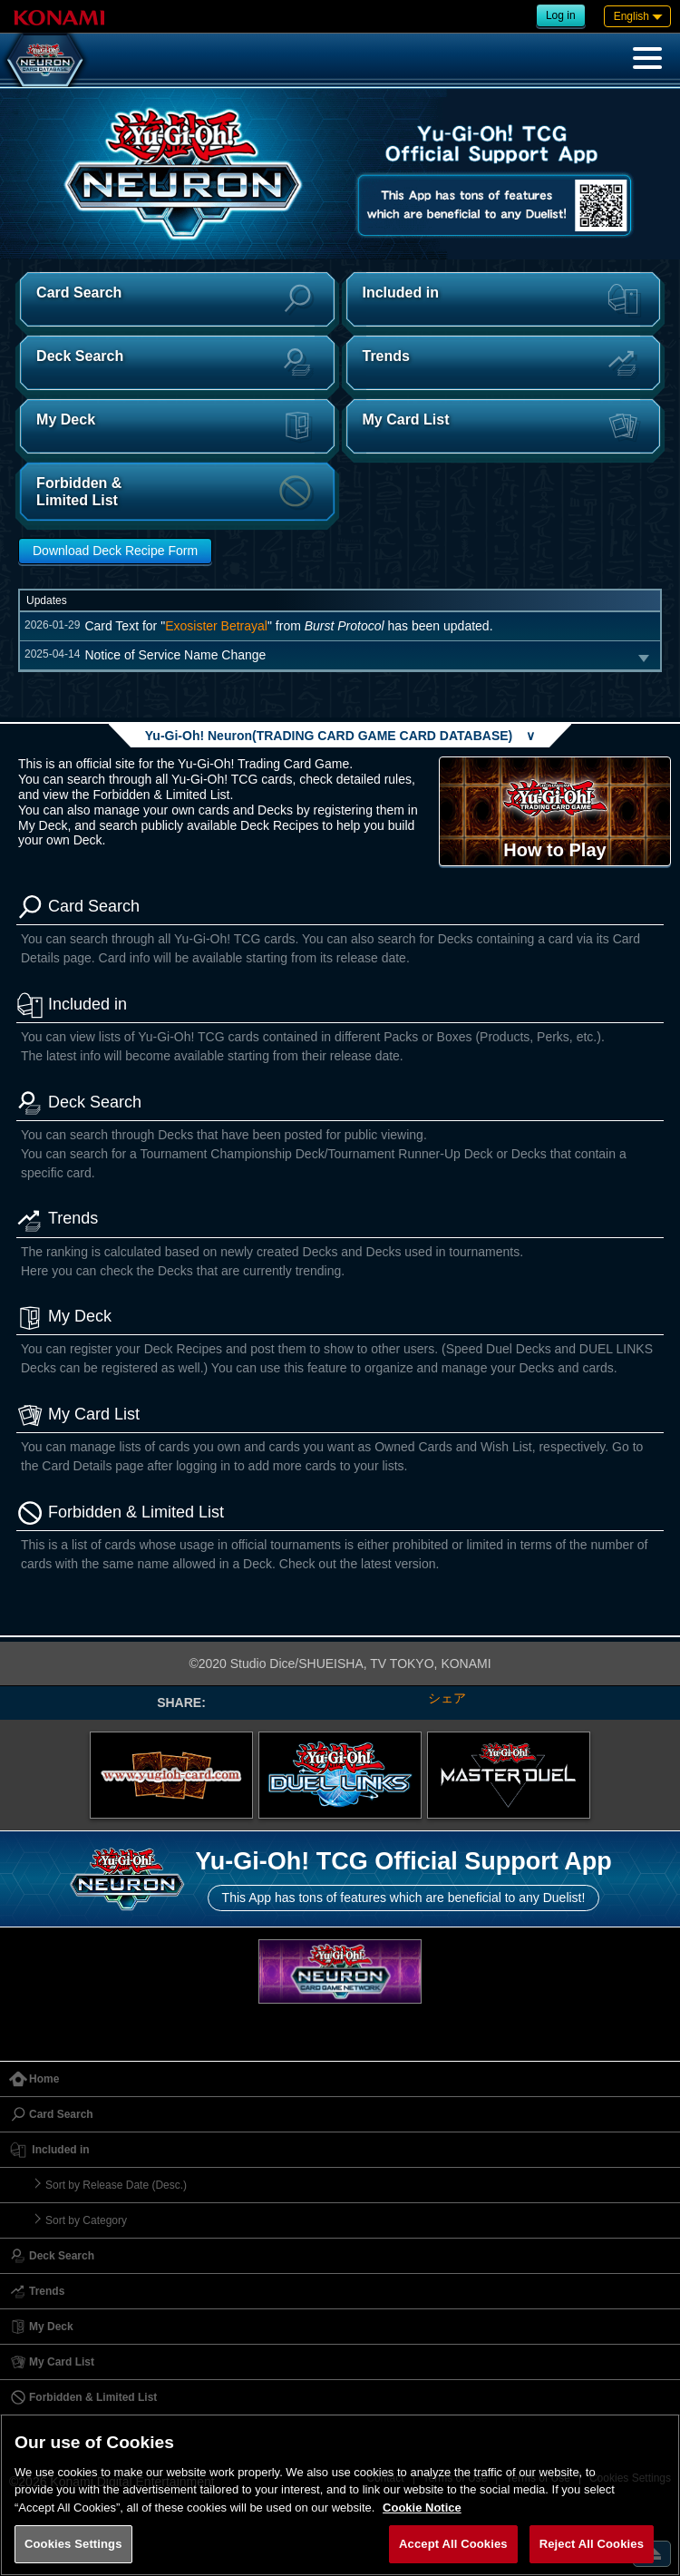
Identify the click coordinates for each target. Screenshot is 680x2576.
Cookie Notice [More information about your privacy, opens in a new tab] (422, 2507)
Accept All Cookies (453, 2544)
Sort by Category (86, 2220)
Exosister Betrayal (216, 626)
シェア (447, 1698)
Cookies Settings (73, 2544)
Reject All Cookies (591, 2544)
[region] (340, 2495)
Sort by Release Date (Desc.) (116, 2185)
